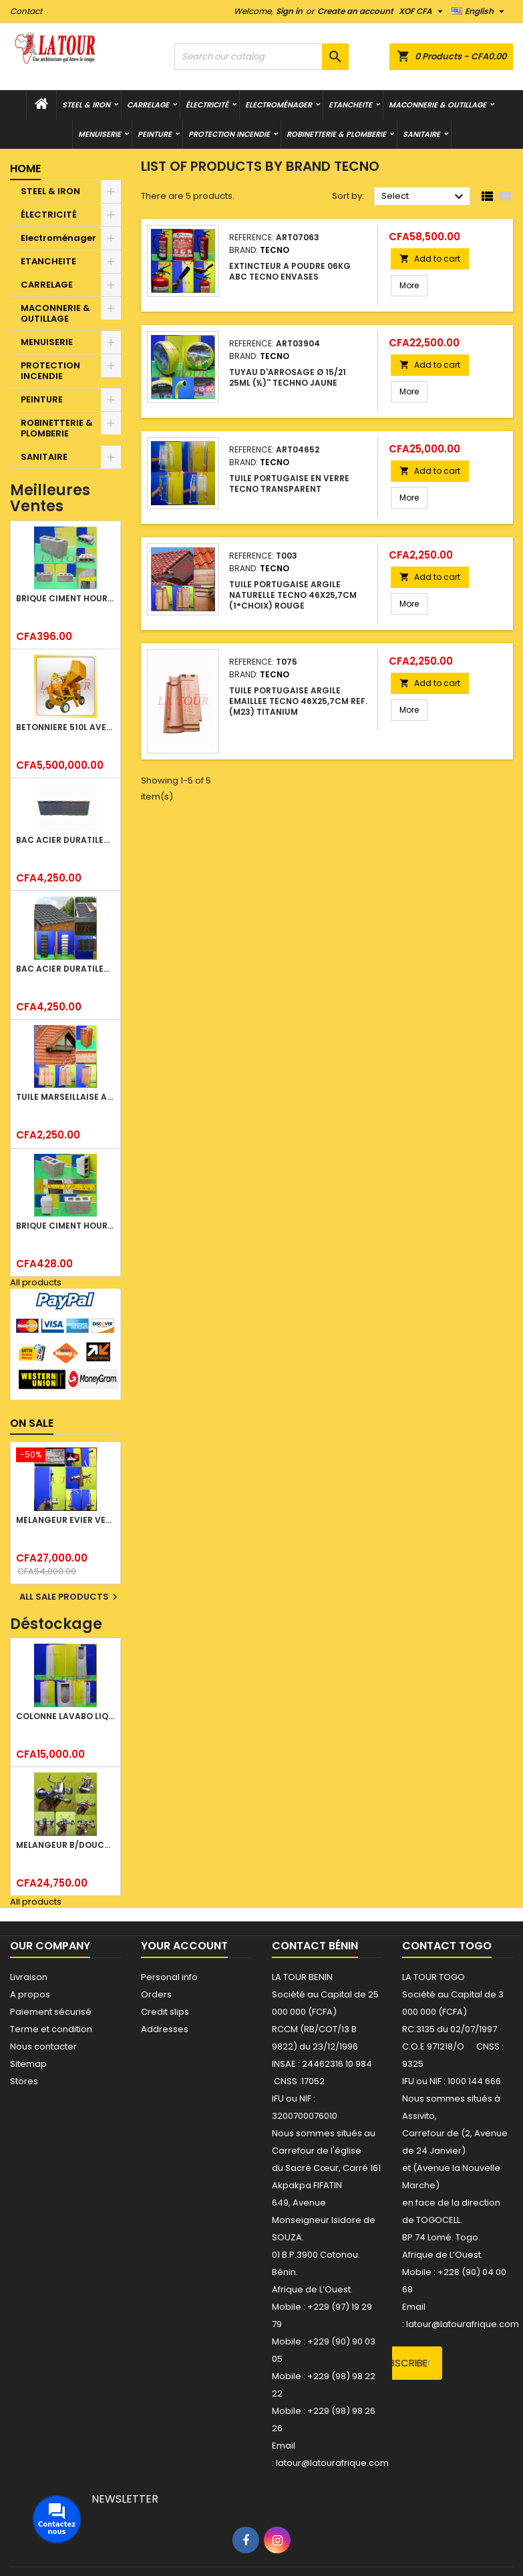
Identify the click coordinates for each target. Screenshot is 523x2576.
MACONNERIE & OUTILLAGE (437, 104)
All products (35, 1282)
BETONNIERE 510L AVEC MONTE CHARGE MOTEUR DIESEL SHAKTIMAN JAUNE (65, 727)
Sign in (289, 11)
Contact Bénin (315, 1945)
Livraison (28, 1977)
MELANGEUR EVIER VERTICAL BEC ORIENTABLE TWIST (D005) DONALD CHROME (65, 1520)
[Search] (261, 56)
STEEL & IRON (86, 104)
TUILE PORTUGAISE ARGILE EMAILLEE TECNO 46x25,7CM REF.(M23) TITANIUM (298, 701)
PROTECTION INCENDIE (229, 134)
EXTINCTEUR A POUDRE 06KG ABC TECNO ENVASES (290, 271)
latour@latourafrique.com (462, 2324)
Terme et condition (51, 2029)
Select (424, 197)
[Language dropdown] (480, 11)
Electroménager (278, 104)
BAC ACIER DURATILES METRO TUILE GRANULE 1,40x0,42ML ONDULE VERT (65, 969)
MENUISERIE (99, 134)
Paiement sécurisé (51, 2011)
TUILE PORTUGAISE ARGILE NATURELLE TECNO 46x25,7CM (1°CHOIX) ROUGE (293, 595)
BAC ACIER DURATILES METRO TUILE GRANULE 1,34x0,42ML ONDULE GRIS (65, 840)
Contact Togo (447, 1945)
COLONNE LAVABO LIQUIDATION (65, 1716)
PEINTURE (155, 134)
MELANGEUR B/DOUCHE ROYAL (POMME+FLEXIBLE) (65, 1845)
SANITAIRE (421, 134)
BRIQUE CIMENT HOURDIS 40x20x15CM (65, 1226)
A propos (30, 1994)
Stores (24, 2081)
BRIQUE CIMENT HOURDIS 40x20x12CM (65, 598)
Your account (184, 1945)
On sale (31, 1423)
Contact (26, 11)
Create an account (355, 11)
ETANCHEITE (350, 104)
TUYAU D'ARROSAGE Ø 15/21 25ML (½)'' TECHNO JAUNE (287, 377)
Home (25, 168)
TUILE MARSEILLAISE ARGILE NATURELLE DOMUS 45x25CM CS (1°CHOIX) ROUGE (65, 1097)
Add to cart (429, 258)
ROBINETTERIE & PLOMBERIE (336, 134)
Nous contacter (43, 2046)
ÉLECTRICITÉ (207, 104)
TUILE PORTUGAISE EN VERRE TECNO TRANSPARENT (289, 483)
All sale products (70, 1597)
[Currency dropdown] (422, 11)
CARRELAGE (148, 104)
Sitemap (28, 2063)
